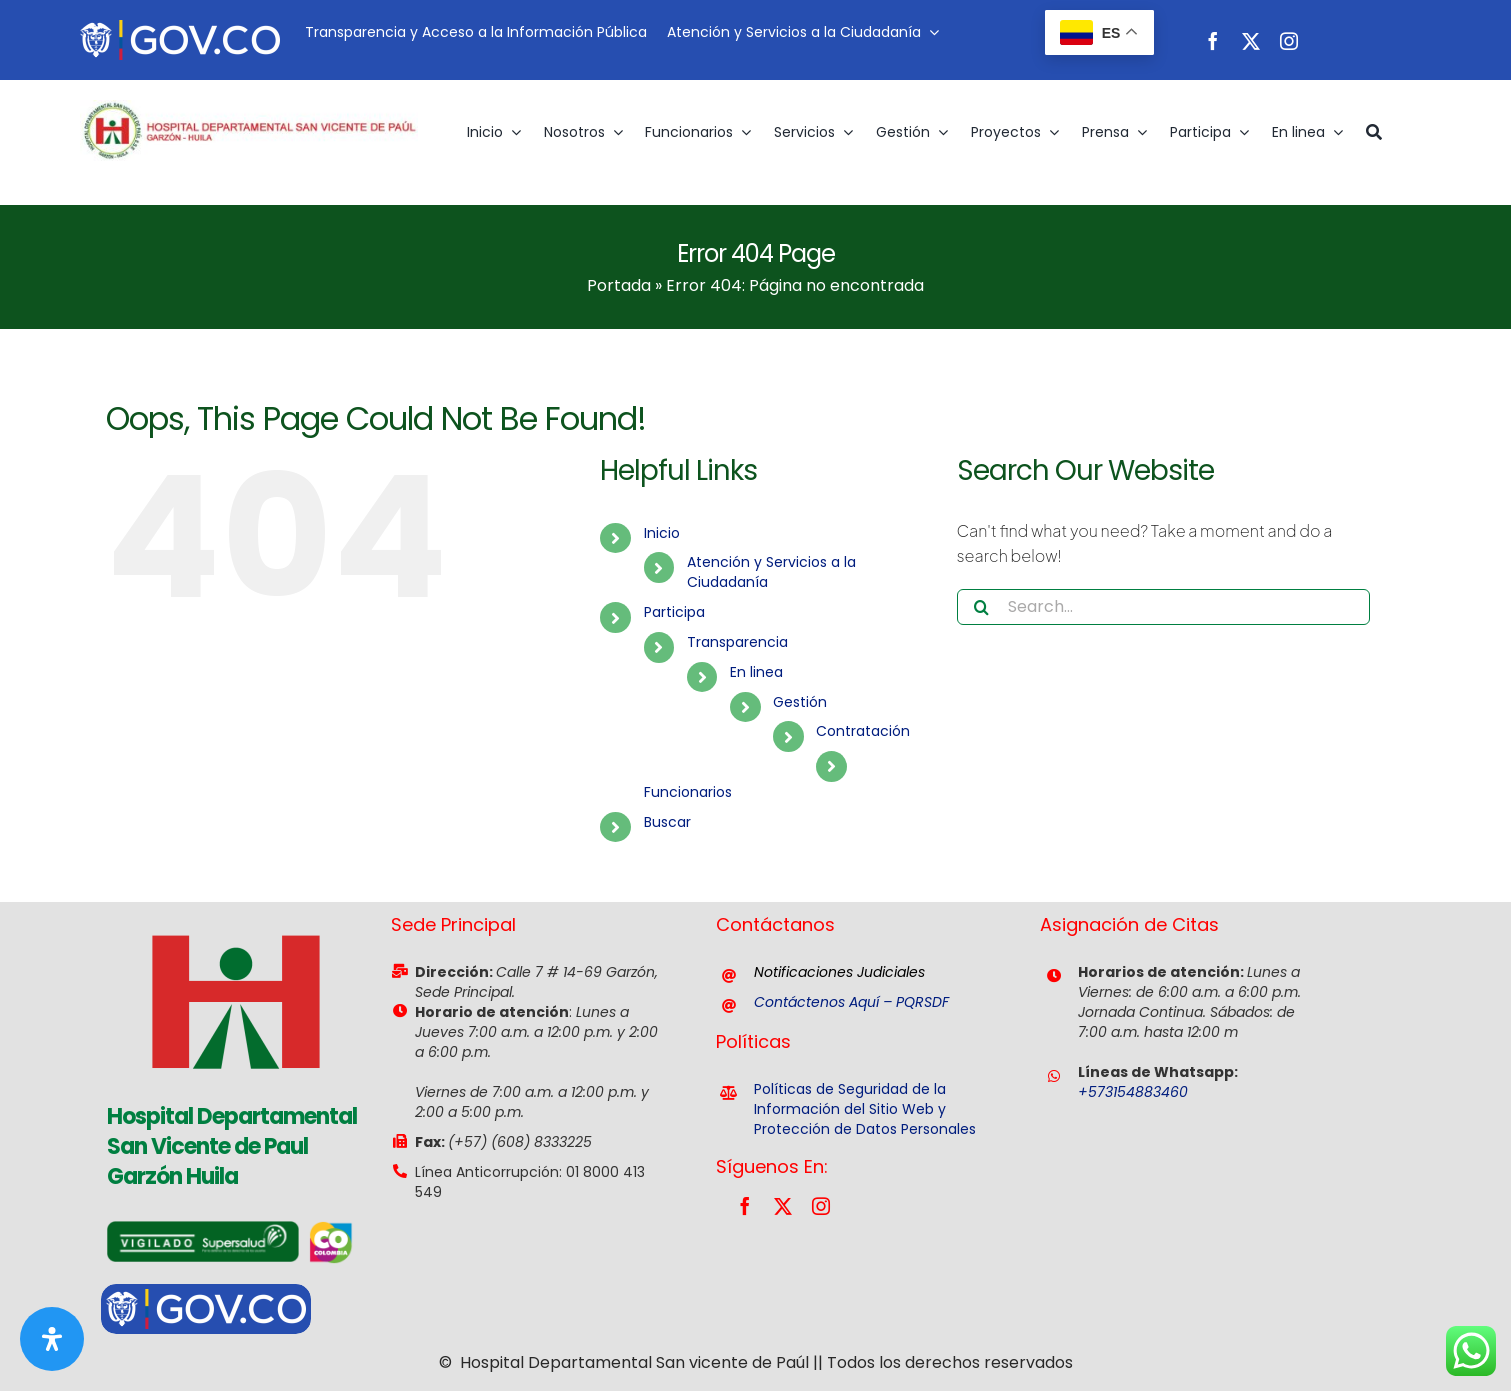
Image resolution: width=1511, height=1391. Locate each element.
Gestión (800, 702)
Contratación (863, 731)
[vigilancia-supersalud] (203, 1228)
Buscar (667, 822)
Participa (674, 612)
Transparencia (737, 642)
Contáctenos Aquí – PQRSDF (851, 1002)
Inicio (662, 533)
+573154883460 (1133, 1092)
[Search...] (1163, 607)
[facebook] (1213, 41)
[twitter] (1251, 41)
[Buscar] (1374, 132)
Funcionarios (688, 792)
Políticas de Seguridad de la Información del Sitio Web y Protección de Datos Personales (865, 1109)
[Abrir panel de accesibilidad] (52, 1339)
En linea (756, 672)
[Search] (982, 607)
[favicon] (236, 909)
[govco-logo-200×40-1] (180, 27)
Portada (619, 285)
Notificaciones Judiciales (839, 972)
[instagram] (1289, 41)
